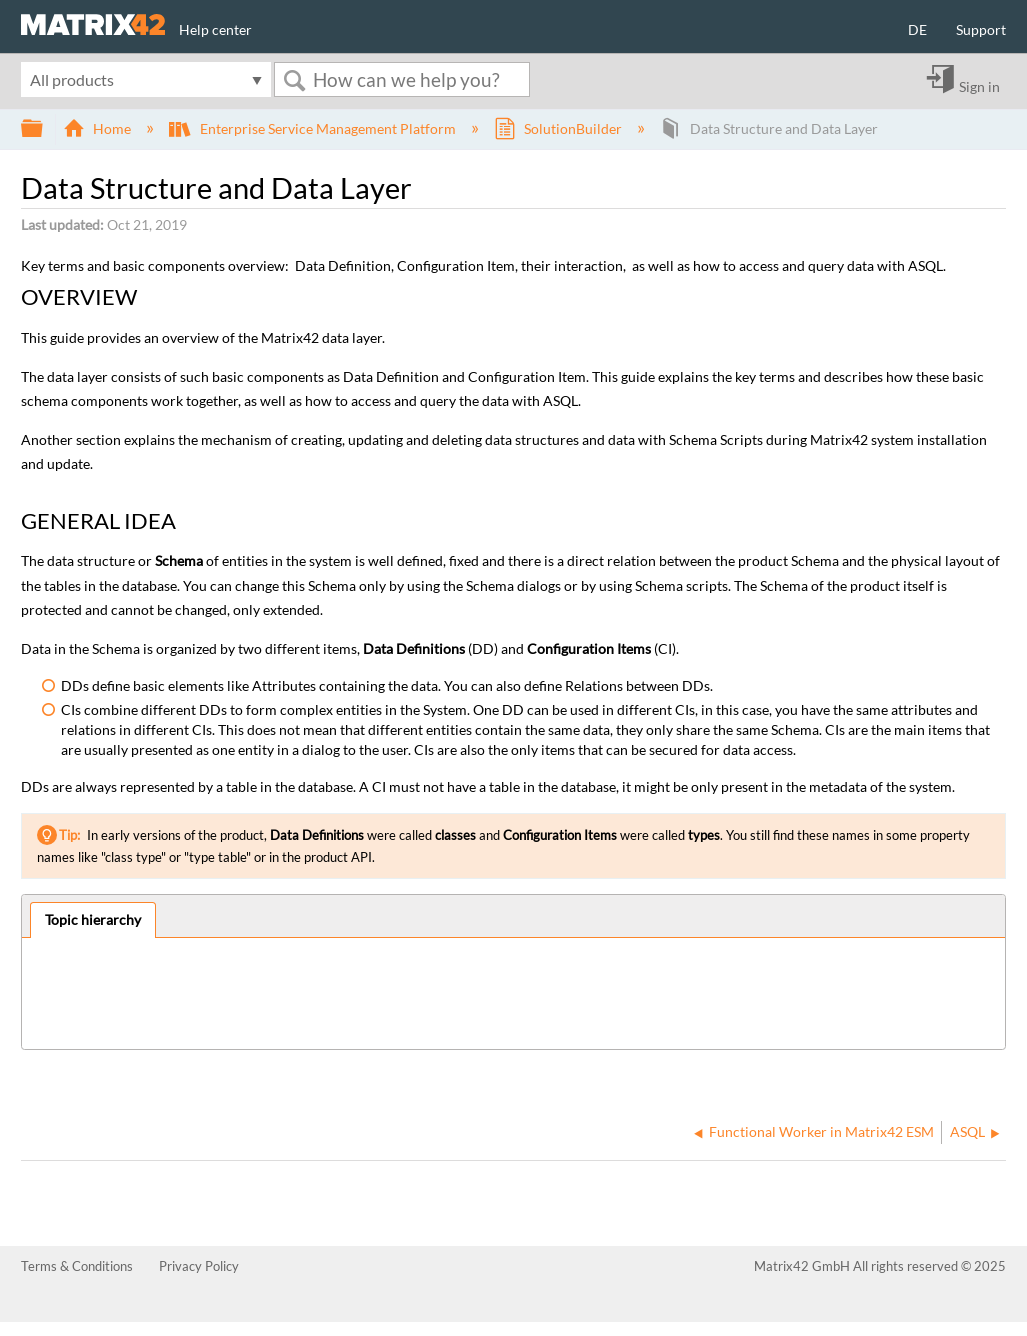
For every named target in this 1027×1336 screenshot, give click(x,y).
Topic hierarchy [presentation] (93, 919)
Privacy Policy (199, 1266)
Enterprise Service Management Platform (313, 128)
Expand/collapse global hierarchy (45, 129)
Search (294, 80)
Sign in (979, 86)
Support (981, 29)
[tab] (93, 920)
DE (917, 29)
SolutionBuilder (559, 128)
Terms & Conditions (77, 1266)
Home (98, 128)
